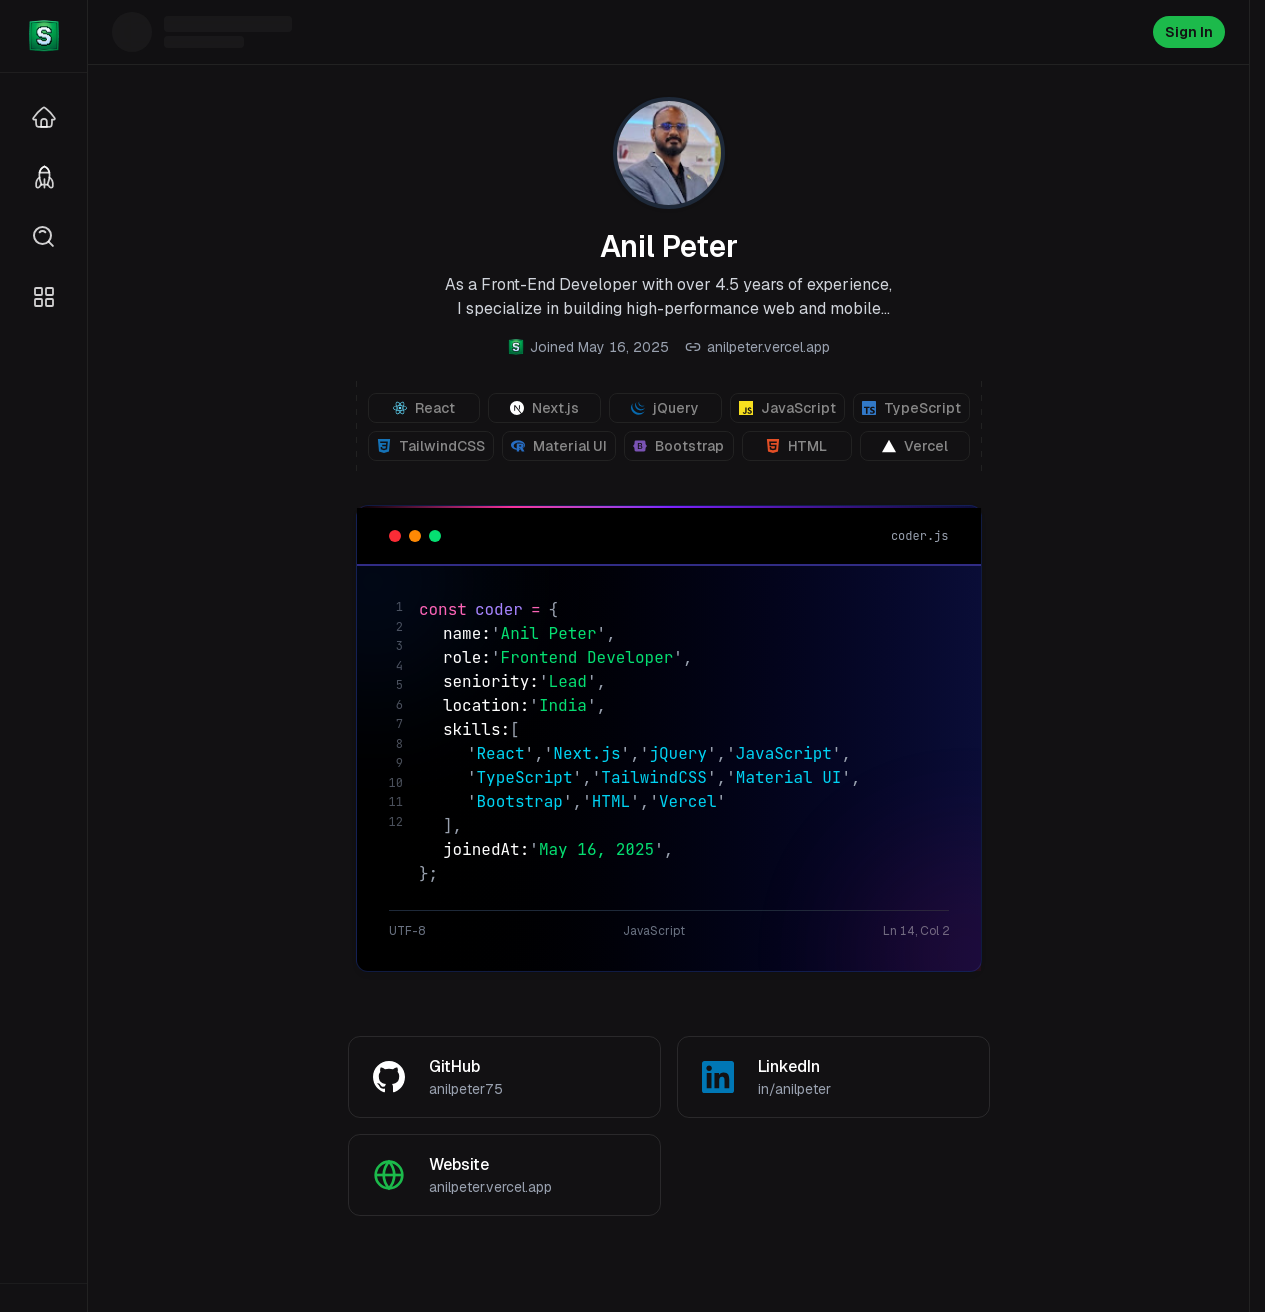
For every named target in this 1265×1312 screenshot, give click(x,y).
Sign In (1189, 32)
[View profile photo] (669, 153)
